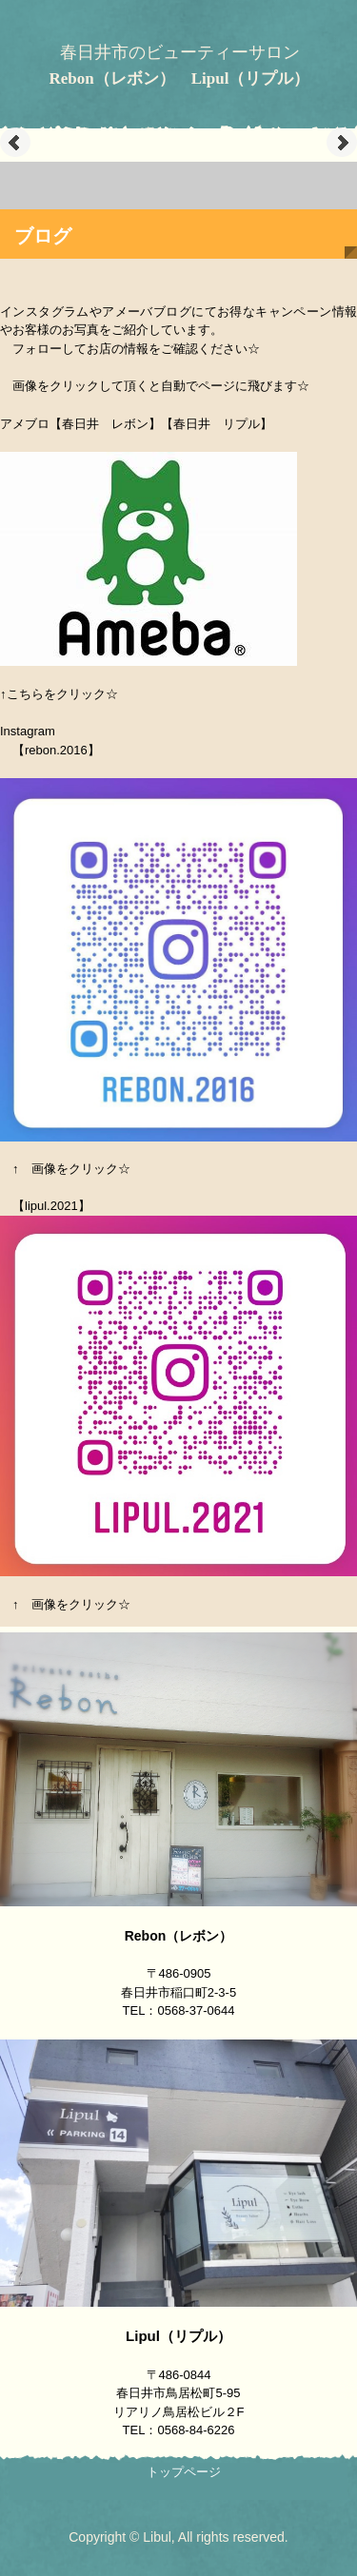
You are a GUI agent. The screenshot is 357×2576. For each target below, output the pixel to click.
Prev (15, 142)
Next (342, 142)
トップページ (184, 2472)
